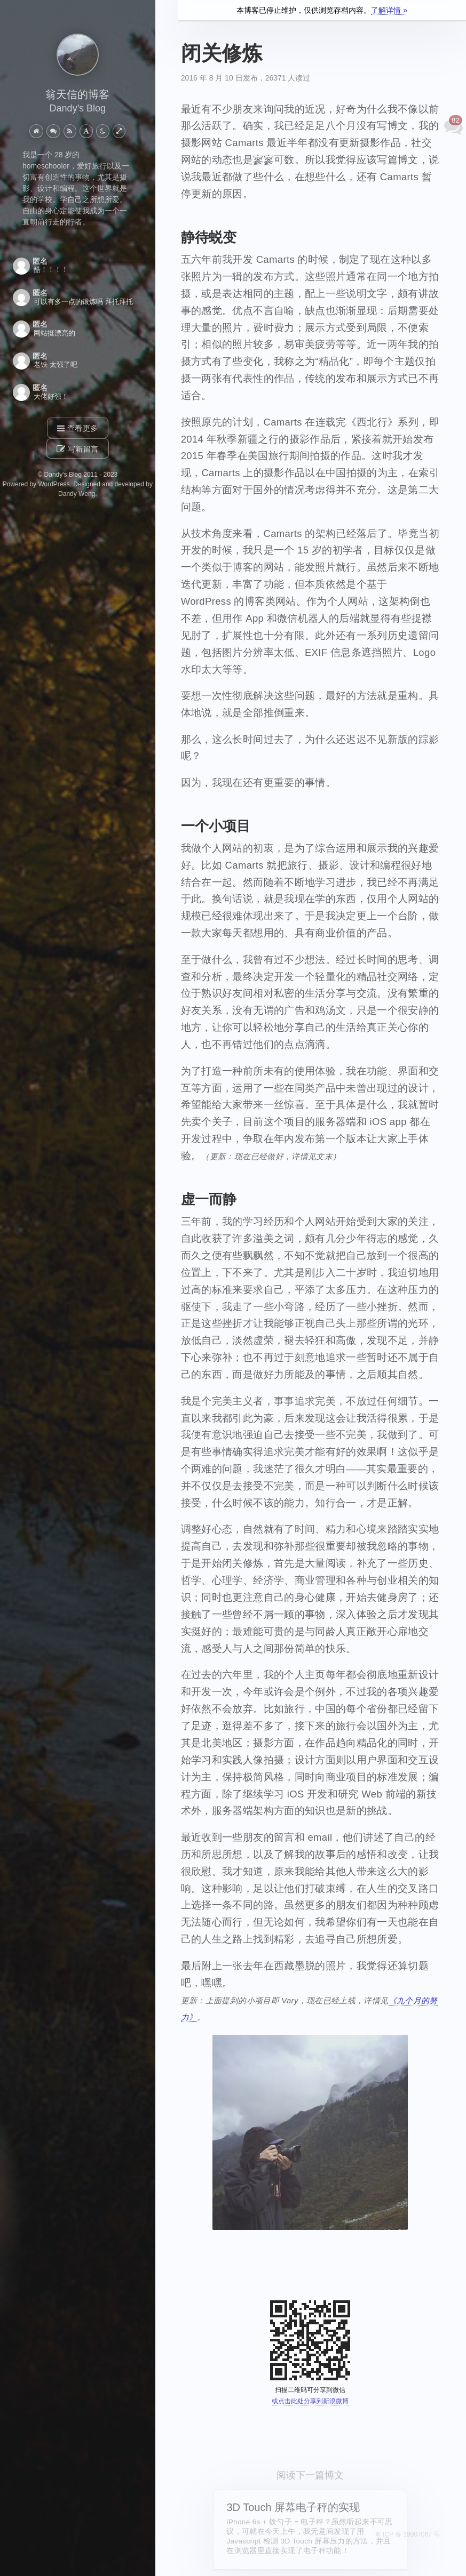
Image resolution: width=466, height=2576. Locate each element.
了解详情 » (389, 10)
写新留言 (78, 449)
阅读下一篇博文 (310, 2475)
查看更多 (77, 429)
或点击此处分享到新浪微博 (310, 2401)
